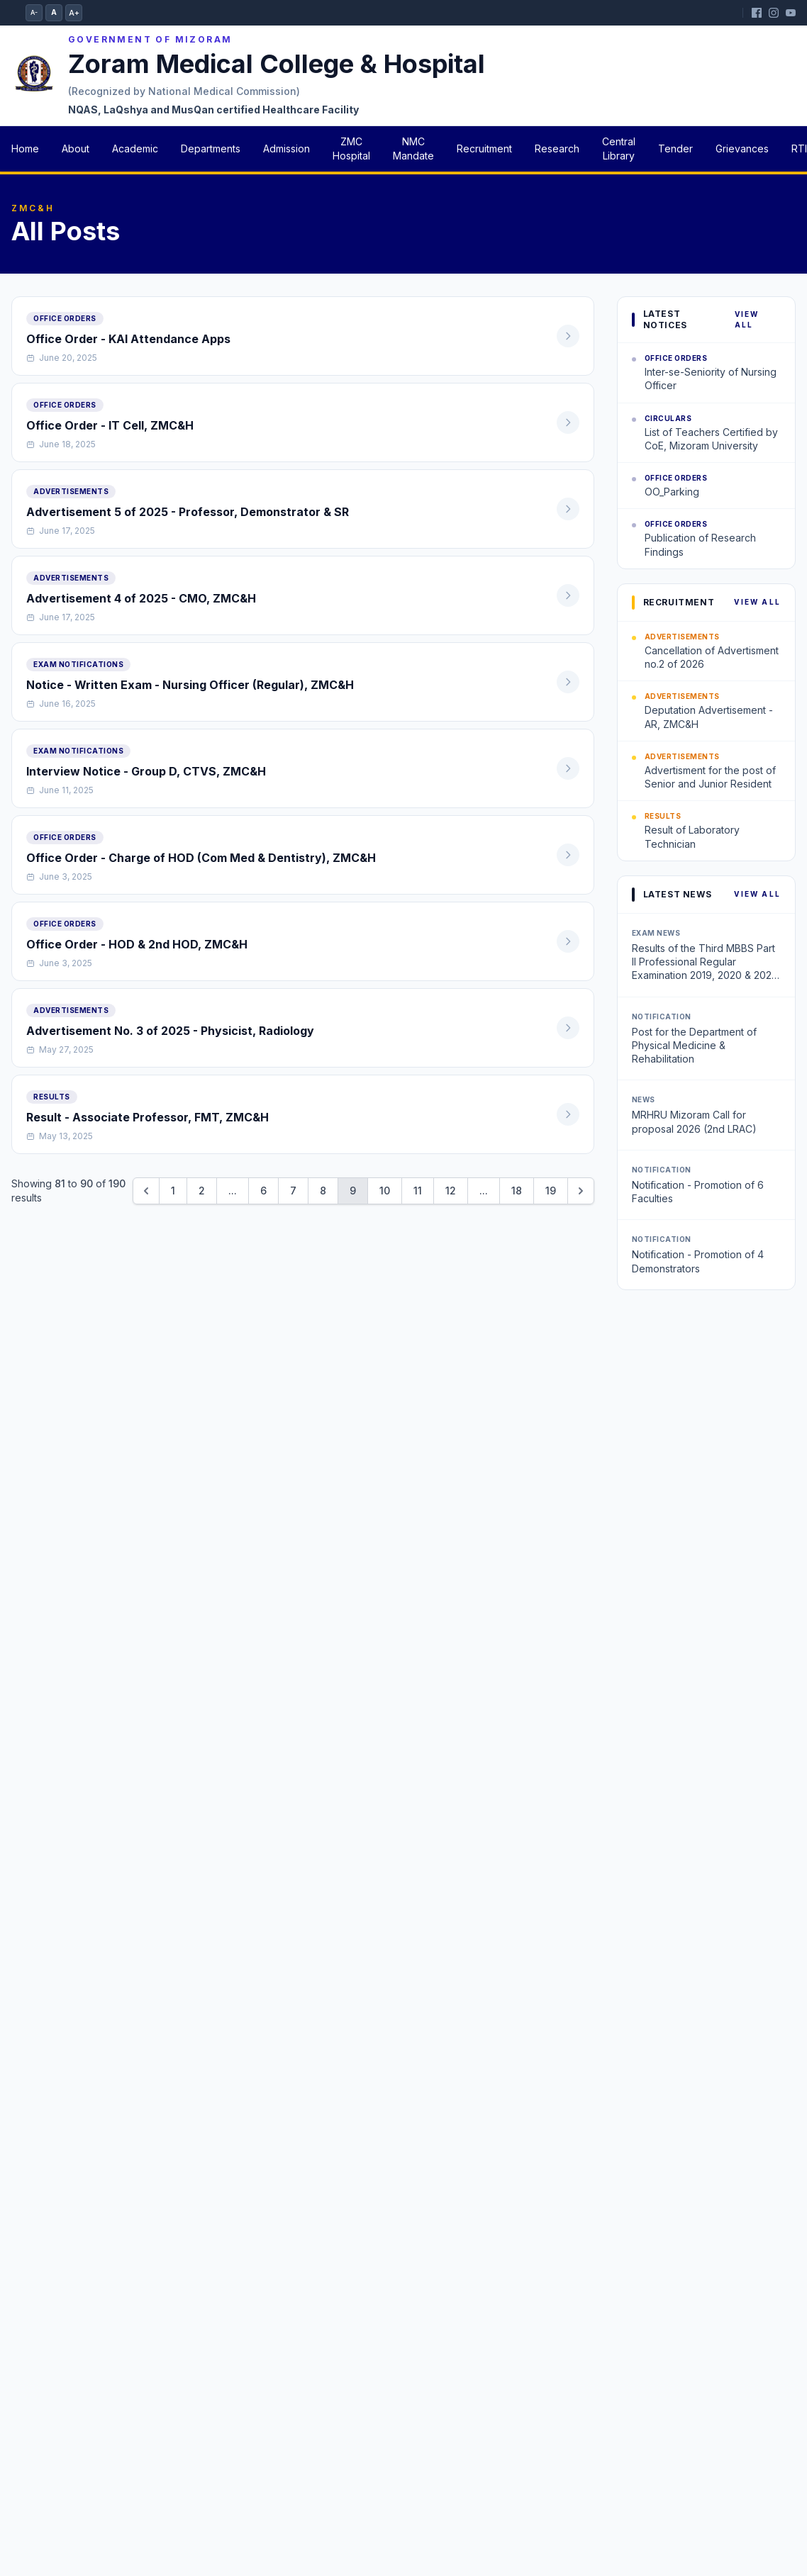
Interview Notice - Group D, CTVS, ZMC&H (146, 771)
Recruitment (484, 148)
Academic (135, 148)
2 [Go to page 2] (202, 1191)
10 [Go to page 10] (384, 1191)
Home (25, 148)
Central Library (618, 148)
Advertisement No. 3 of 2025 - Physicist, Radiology (170, 1031)
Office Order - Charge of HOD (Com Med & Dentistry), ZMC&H (201, 858)
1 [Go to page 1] (173, 1191)
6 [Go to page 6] (263, 1191)
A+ (74, 13)
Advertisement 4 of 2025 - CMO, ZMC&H (141, 598)
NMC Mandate (413, 148)
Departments (210, 148)
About (75, 148)
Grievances (742, 148)
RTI (799, 148)
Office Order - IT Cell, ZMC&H (110, 425)
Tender (675, 148)
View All (747, 319)
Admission (286, 148)
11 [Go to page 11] (417, 1191)
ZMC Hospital (351, 148)
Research (557, 148)
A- (34, 12)
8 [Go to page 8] (323, 1191)
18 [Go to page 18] (516, 1191)
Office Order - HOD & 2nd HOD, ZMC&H (136, 944)
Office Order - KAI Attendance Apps (128, 339)
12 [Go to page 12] (450, 1191)
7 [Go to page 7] (293, 1191)
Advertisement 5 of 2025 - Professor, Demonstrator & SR (187, 512)
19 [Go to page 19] (550, 1191)
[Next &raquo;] (580, 1190)
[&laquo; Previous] (146, 1190)
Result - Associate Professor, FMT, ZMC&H (147, 1117)
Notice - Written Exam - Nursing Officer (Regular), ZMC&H (190, 685)
